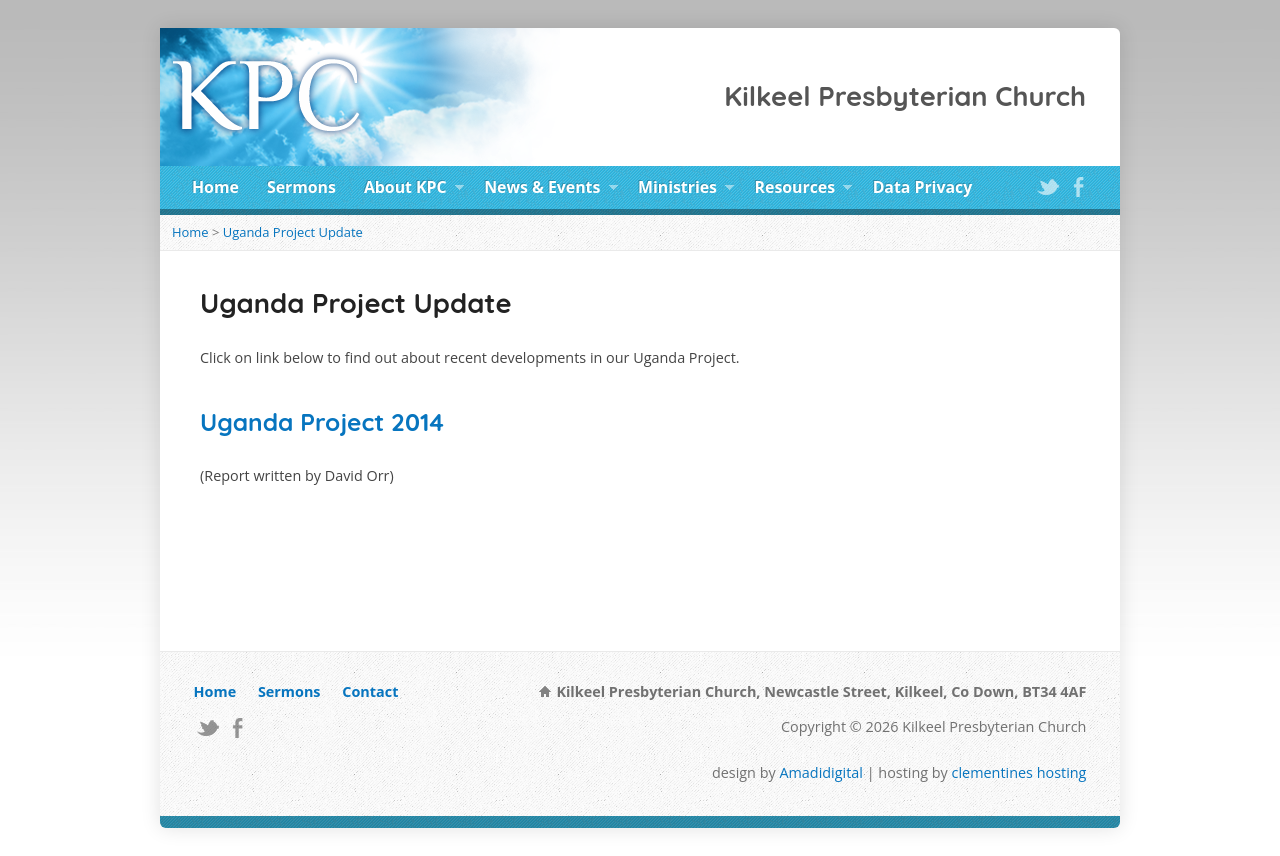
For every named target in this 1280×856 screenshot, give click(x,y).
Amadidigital (821, 772)
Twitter (1047, 186)
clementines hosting (1019, 772)
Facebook (1078, 186)
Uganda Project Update (293, 232)
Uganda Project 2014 (322, 422)
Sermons (301, 187)
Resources (804, 190)
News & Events (551, 190)
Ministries (686, 190)
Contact (370, 691)
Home (215, 187)
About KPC (414, 190)
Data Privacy (922, 187)
